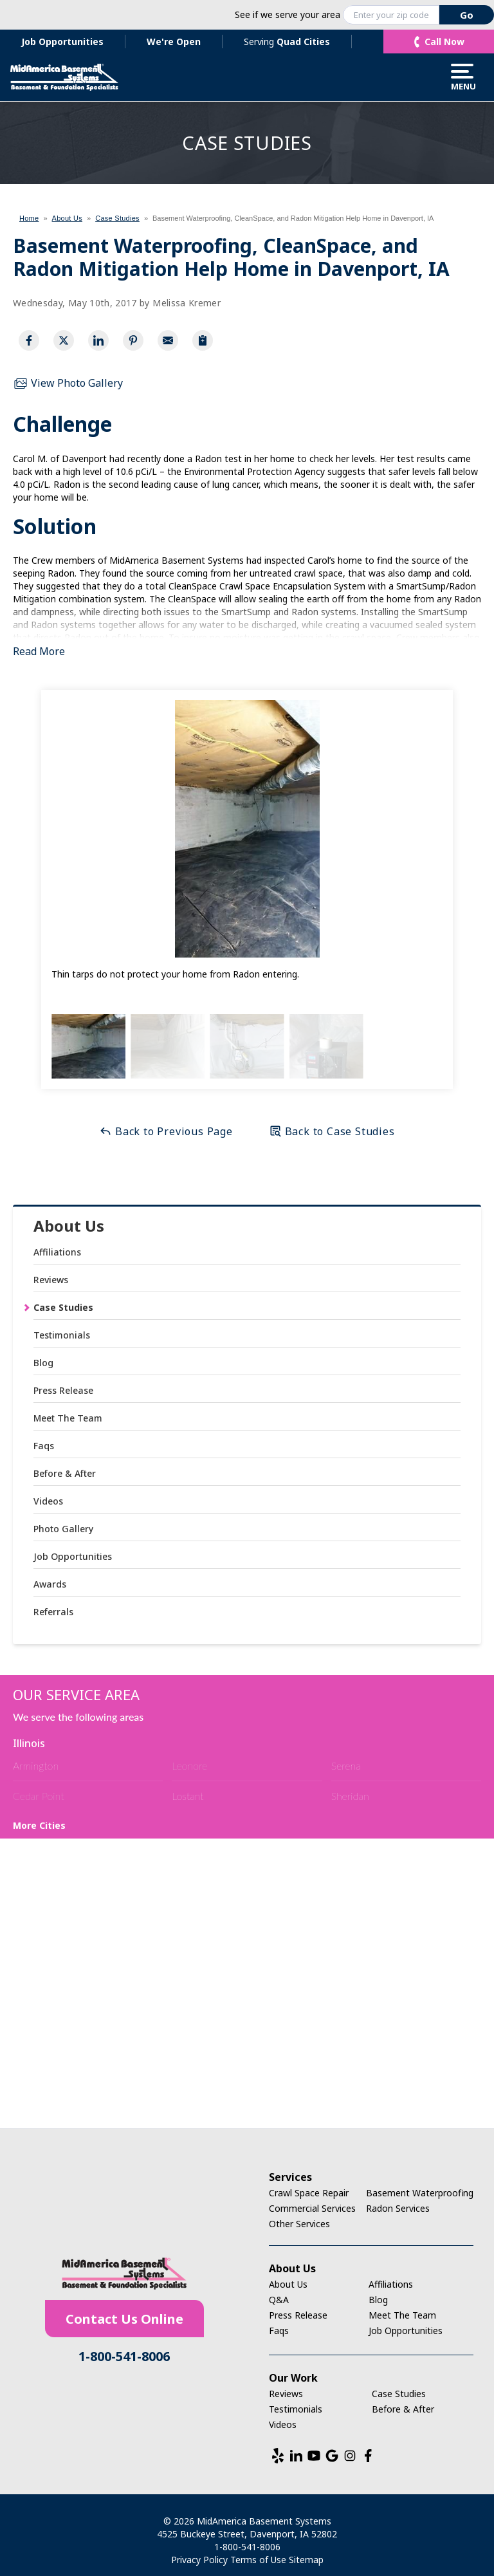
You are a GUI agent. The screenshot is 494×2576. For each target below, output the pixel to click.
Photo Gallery (63, 1529)
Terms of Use (258, 2559)
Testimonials (61, 1335)
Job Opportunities (62, 41)
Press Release (63, 1390)
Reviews (50, 1280)
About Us (68, 1226)
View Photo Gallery (68, 384)
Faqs (43, 1446)
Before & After (64, 1473)
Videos (48, 1501)
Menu (462, 77)
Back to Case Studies (332, 1131)
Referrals (53, 1612)
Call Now (444, 41)
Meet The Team (67, 1418)
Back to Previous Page (166, 1131)
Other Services (299, 2224)
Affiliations (57, 1252)
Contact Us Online (124, 2319)
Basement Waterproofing (419, 2193)
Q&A (279, 2299)
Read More (39, 651)
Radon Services (398, 2208)
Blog (43, 1363)
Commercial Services (312, 2208)
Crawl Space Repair (309, 2193)
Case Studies (63, 1307)
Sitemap (306, 2559)
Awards (49, 1584)
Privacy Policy (199, 2559)
